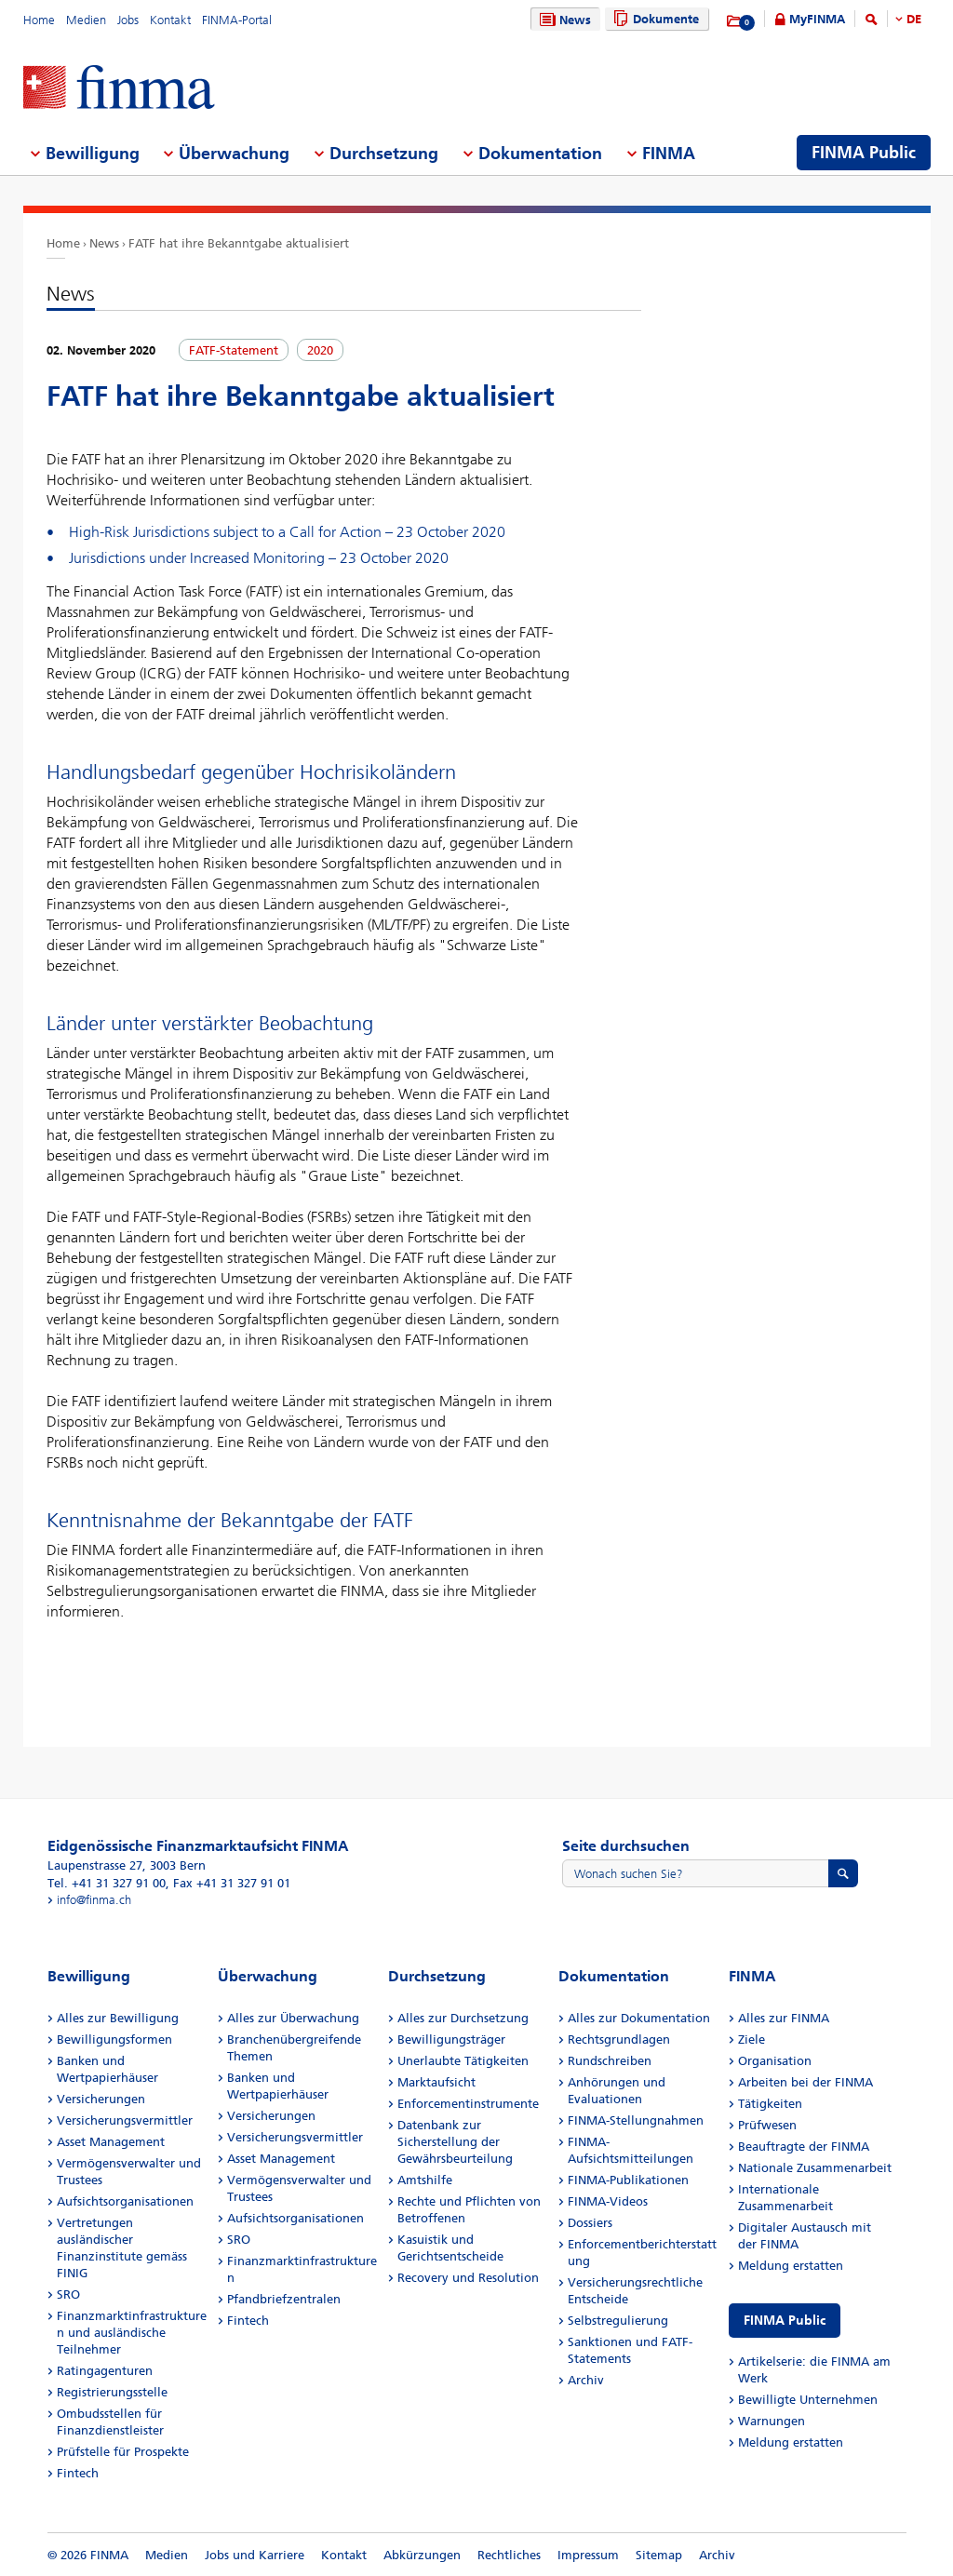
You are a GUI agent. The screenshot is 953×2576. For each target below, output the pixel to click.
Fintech (78, 2473)
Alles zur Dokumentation (639, 2018)
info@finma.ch (94, 1900)
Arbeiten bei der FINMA (805, 2082)
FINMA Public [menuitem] (864, 152)
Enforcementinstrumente (468, 2104)
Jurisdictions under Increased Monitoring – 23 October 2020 (259, 558)
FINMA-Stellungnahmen (636, 2120)
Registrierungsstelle (112, 2392)
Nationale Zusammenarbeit (815, 2168)
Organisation (775, 2061)
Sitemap (659, 2555)
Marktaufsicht (436, 2082)
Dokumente (654, 19)
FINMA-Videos (608, 2201)
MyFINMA (817, 19)
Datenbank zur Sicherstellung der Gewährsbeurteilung (455, 2142)
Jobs (128, 20)
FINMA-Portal (237, 20)
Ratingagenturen (105, 2371)
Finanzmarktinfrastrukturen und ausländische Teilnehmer (132, 2332)
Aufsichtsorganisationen (125, 2201)
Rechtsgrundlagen (619, 2039)
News (563, 20)
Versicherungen (101, 2099)
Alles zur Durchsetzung (463, 2018)
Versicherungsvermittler (125, 2120)
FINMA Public (784, 2320)
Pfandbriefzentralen (284, 2299)
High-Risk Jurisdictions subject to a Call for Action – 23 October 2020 (287, 532)
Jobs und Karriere (254, 2555)
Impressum (588, 2555)
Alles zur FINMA (783, 2018)
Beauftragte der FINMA (803, 2146)
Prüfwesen (767, 2125)
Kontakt (170, 20)
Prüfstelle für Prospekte (123, 2452)
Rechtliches (509, 2555)
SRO (68, 2294)
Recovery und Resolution (468, 2278)
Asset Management (111, 2142)
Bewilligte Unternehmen (808, 2400)
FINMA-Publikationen (628, 2180)
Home (39, 20)
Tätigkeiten (770, 2104)
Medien (86, 20)
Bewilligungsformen (114, 2039)
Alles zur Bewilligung (118, 2018)
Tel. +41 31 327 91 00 (106, 1883)
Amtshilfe (424, 2180)
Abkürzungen (422, 2555)
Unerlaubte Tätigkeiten (463, 2061)
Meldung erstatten (790, 2266)
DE (913, 19)
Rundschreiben (609, 2061)
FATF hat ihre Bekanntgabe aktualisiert (238, 243)
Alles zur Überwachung (293, 2018)
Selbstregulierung (618, 2321)
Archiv (586, 2380)
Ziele (751, 2039)
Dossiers (590, 2223)
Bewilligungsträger (451, 2039)
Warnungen (771, 2421)
